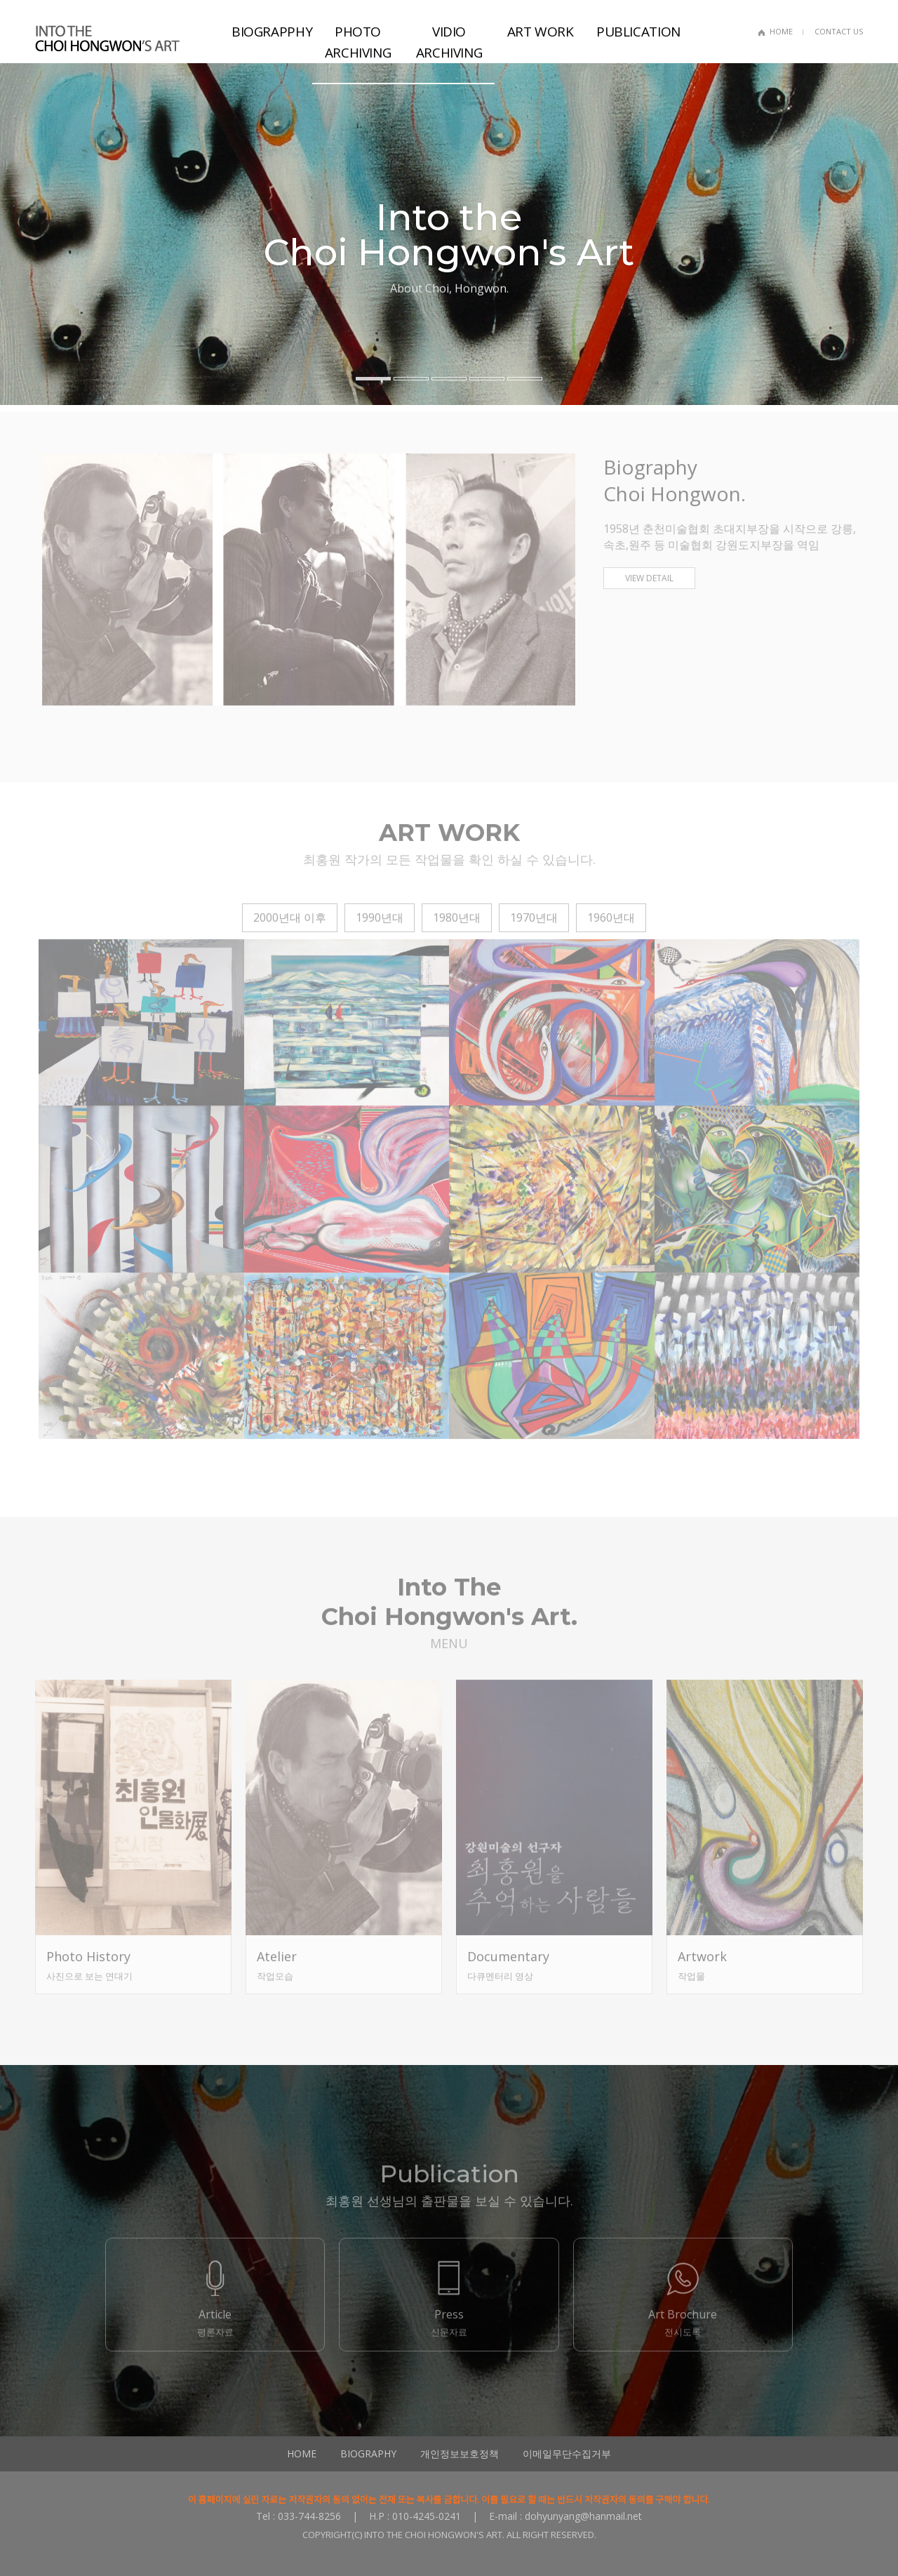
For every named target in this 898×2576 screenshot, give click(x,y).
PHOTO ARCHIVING (358, 42)
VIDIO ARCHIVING (449, 42)
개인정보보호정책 (459, 2453)
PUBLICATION (636, 31)
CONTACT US (839, 31)
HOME (781, 31)
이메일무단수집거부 (567, 2453)
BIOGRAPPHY (272, 31)
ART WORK (540, 31)
